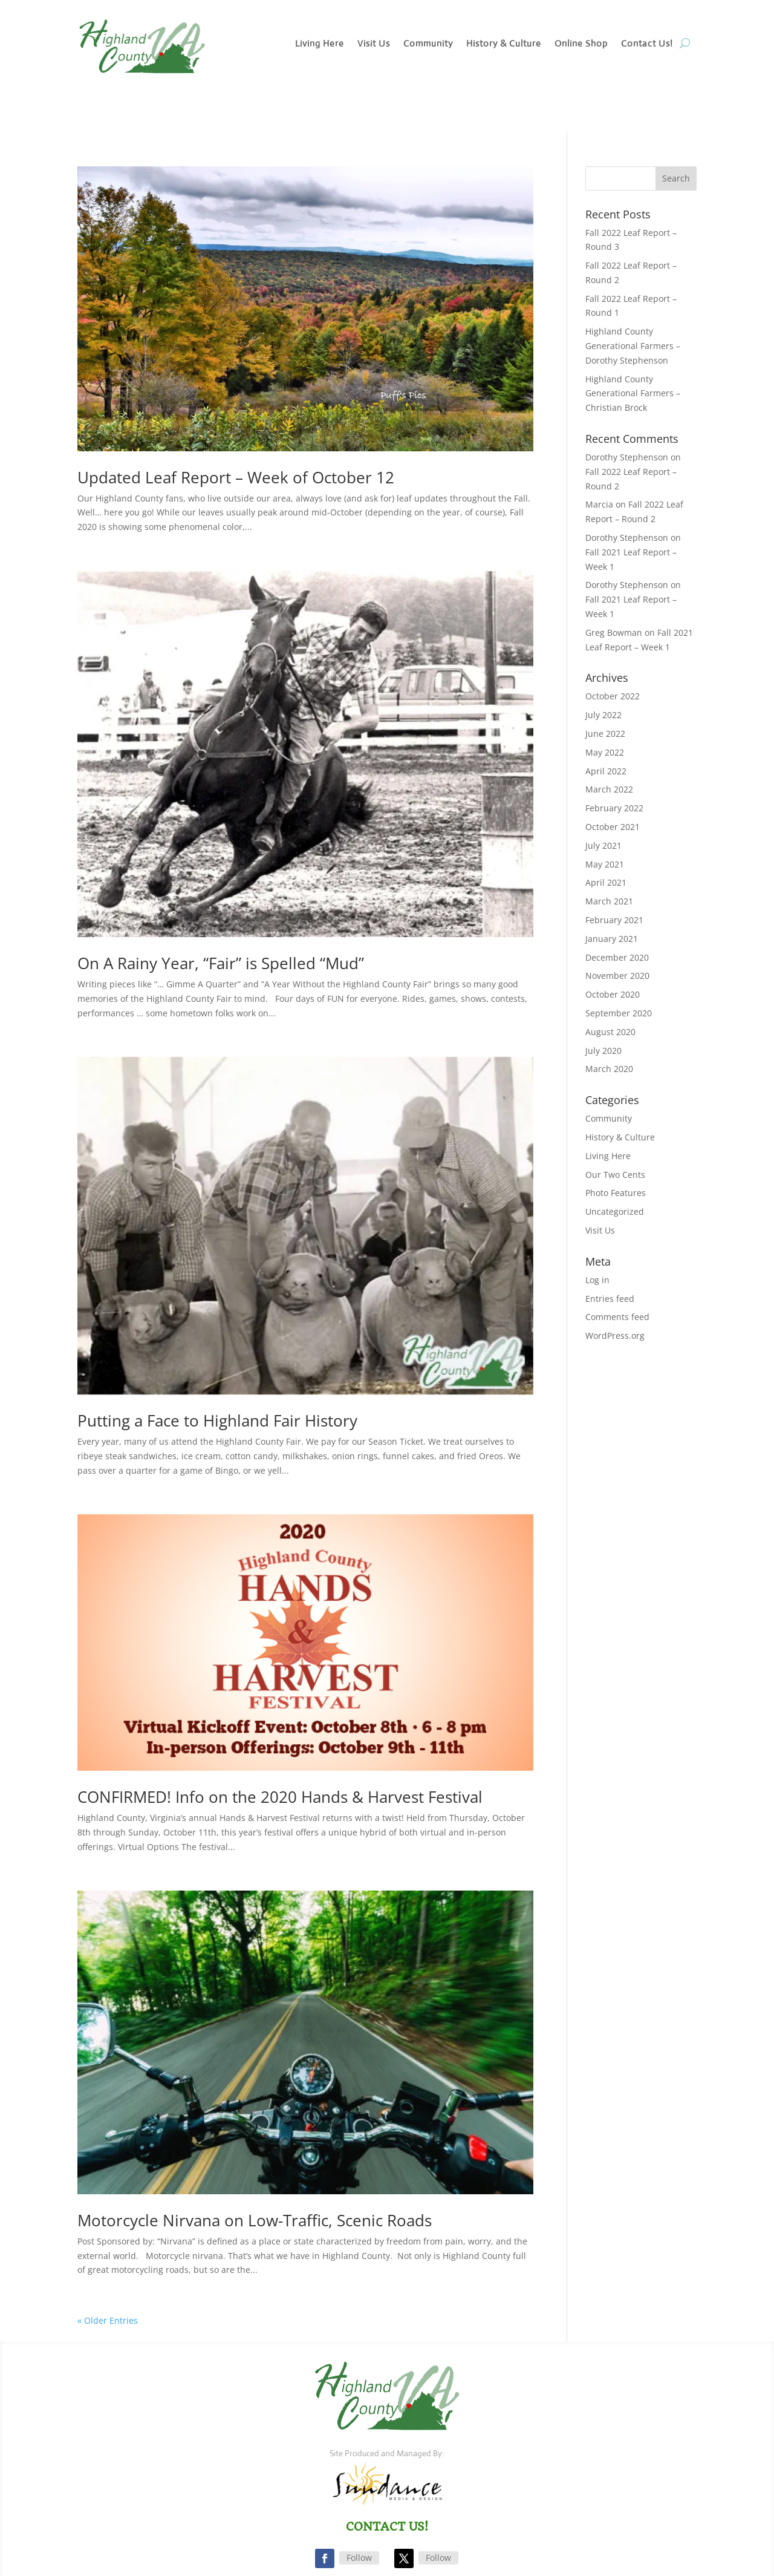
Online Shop (581, 44)
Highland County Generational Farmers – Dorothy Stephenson (632, 345)
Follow (359, 2557)
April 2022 (605, 771)
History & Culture (503, 44)
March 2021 (609, 901)
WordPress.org (615, 1335)
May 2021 (604, 864)
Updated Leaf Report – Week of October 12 (235, 477)
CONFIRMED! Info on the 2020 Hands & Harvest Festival (280, 1797)
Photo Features (615, 1192)
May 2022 (604, 752)
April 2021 (605, 882)
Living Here (319, 44)
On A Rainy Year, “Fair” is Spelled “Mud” (220, 963)
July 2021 (603, 845)
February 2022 (614, 808)
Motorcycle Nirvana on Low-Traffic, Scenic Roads (254, 2220)
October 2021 (612, 826)
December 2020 (617, 957)
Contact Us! (647, 44)
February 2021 (614, 920)
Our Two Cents (615, 1174)
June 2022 (605, 733)
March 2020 (609, 1068)
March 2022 (609, 789)
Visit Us (373, 44)
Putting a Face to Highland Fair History (217, 1420)
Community (428, 44)
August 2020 (610, 1032)
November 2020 (617, 975)
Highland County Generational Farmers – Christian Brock (632, 393)
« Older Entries (107, 2320)
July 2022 (603, 715)
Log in (597, 1280)
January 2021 (611, 938)
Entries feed (609, 1298)
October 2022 (612, 696)
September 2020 (618, 1013)
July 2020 (603, 1050)
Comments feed (617, 1316)
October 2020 (612, 994)
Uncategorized (614, 1211)
